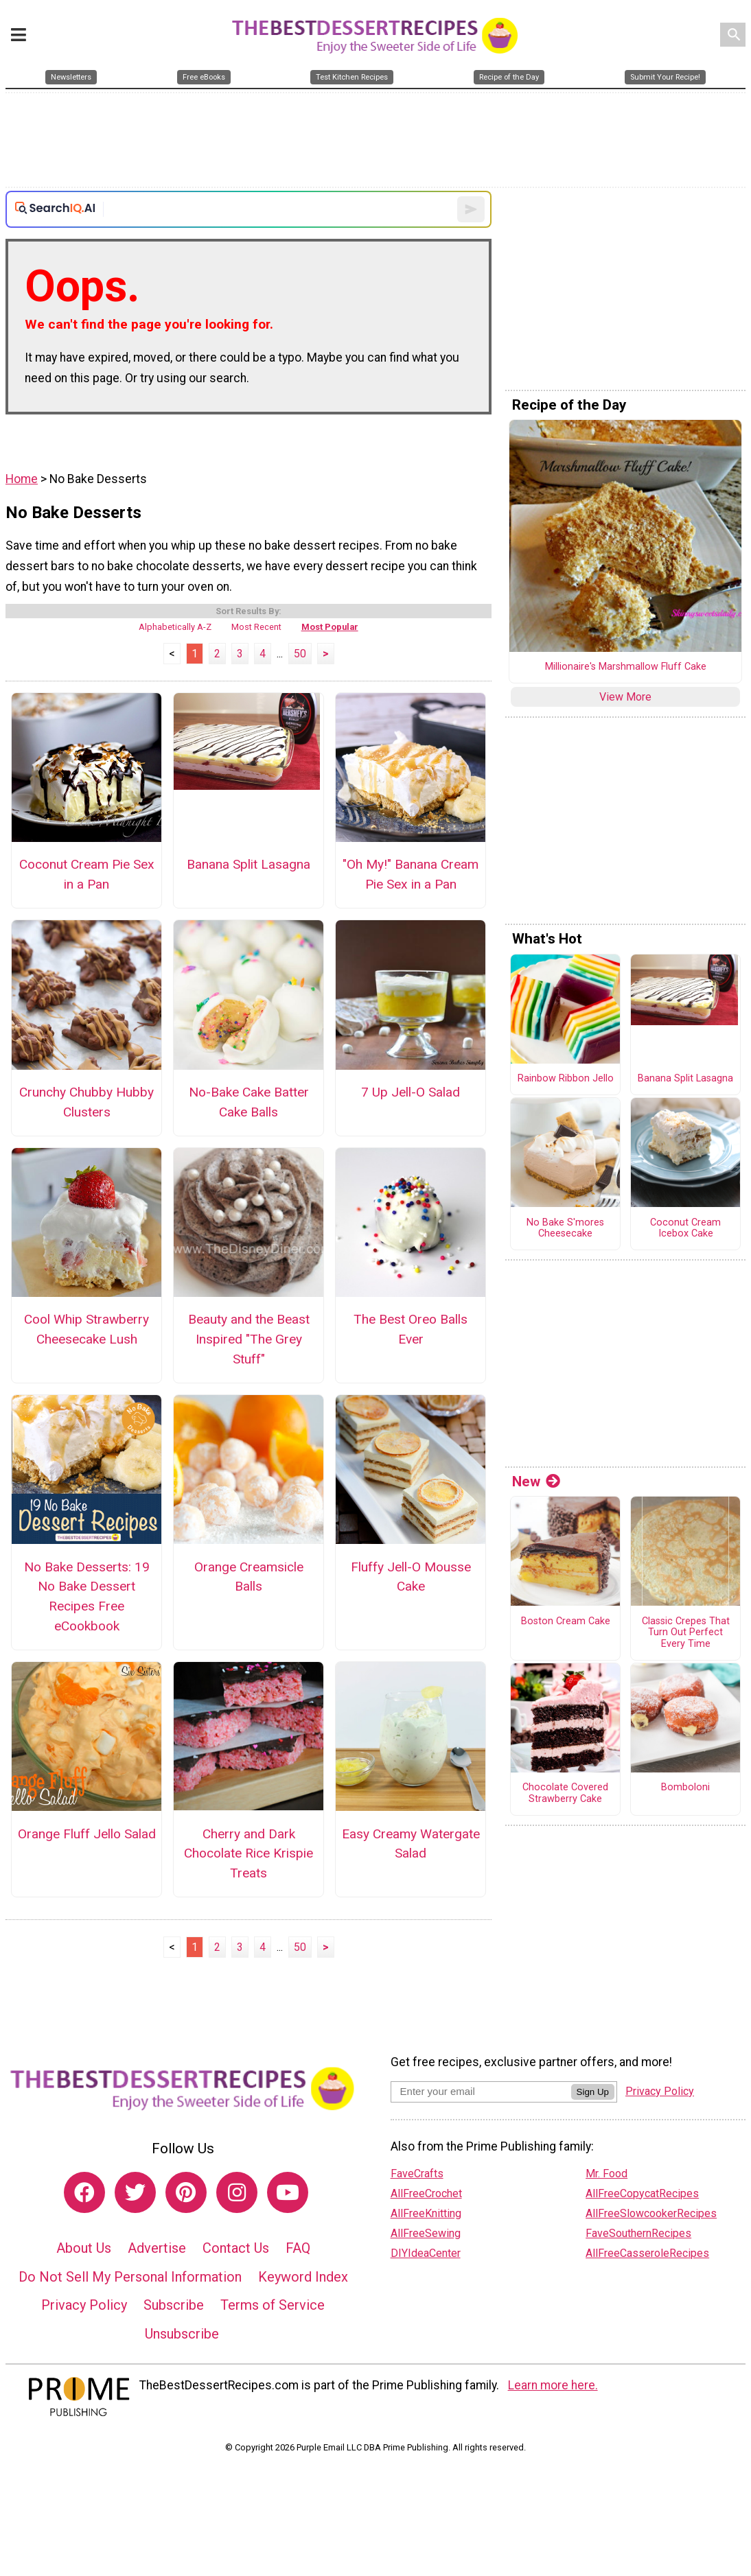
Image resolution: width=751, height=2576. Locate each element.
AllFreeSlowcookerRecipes (651, 2213)
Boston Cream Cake (565, 1621)
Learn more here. (553, 2385)
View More (625, 696)
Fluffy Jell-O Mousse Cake (411, 1577)
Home (21, 479)
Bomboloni (685, 1787)
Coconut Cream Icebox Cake (685, 1228)
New (536, 1481)
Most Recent (256, 627)
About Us (83, 2248)
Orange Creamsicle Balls (248, 1577)
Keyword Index (303, 2277)
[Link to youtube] (287, 2192)
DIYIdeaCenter (426, 2253)
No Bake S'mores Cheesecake (565, 1228)
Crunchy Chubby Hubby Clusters (86, 1102)
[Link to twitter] (135, 2192)
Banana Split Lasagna (248, 864)
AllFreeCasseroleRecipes (647, 2253)
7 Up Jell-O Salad (410, 1092)
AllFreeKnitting (426, 2213)
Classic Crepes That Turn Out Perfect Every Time (686, 1633)
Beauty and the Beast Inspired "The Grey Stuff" (249, 1339)
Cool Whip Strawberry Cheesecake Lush (86, 1329)
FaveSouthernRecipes (638, 2233)
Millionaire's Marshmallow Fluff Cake (625, 666)
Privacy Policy (84, 2305)
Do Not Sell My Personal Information (130, 2277)
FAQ (298, 2248)
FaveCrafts (417, 2173)
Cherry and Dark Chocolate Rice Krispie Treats (248, 1854)
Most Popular (329, 627)
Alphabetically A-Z (175, 627)
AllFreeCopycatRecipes (642, 2193)
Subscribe (173, 2305)
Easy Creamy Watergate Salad (411, 1844)
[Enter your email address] (480, 2091)
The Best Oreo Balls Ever (410, 1329)
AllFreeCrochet (426, 2193)
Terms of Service (272, 2305)
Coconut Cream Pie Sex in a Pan (86, 874)
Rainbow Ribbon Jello (566, 1078)
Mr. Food (606, 2173)
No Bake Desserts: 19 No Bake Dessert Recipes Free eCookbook (87, 1596)
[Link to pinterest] (186, 2192)
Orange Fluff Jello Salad (87, 1834)
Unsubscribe (182, 2334)
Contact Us (236, 2248)
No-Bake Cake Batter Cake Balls (249, 1102)
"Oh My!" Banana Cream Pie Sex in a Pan (410, 874)
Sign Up (593, 2092)
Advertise (157, 2248)
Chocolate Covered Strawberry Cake (565, 1793)
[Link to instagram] (236, 2192)
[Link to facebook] (84, 2192)
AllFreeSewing (426, 2233)
